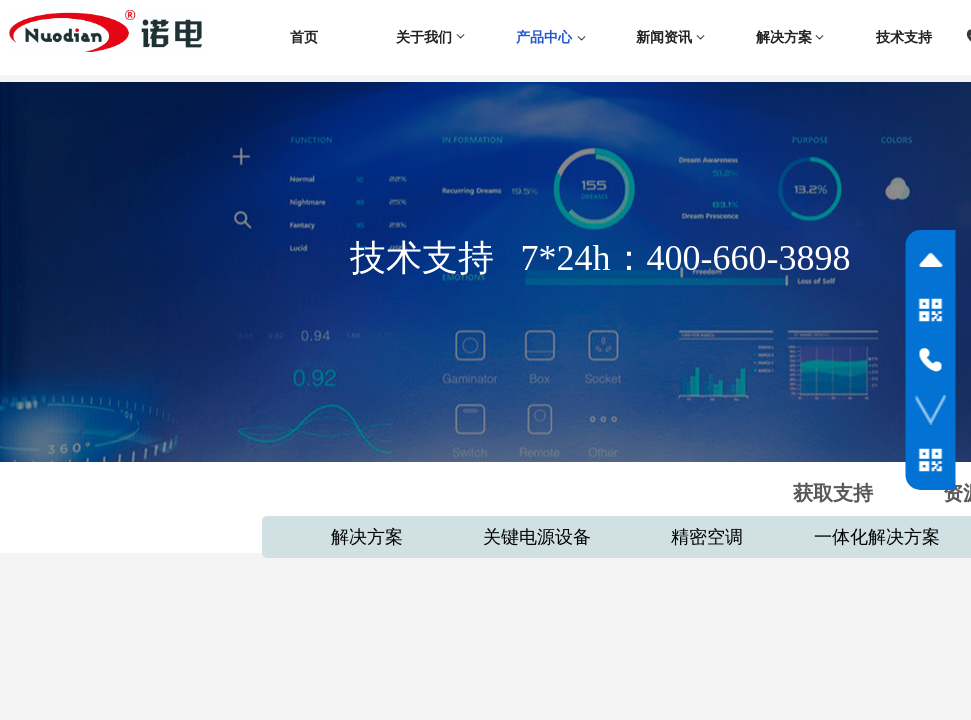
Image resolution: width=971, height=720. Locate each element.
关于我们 (424, 37)
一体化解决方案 (877, 537)
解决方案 (784, 37)
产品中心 (544, 37)
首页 (304, 37)
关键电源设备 (537, 537)
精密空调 (707, 537)
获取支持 (833, 493)
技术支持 (904, 37)
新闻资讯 (664, 37)
